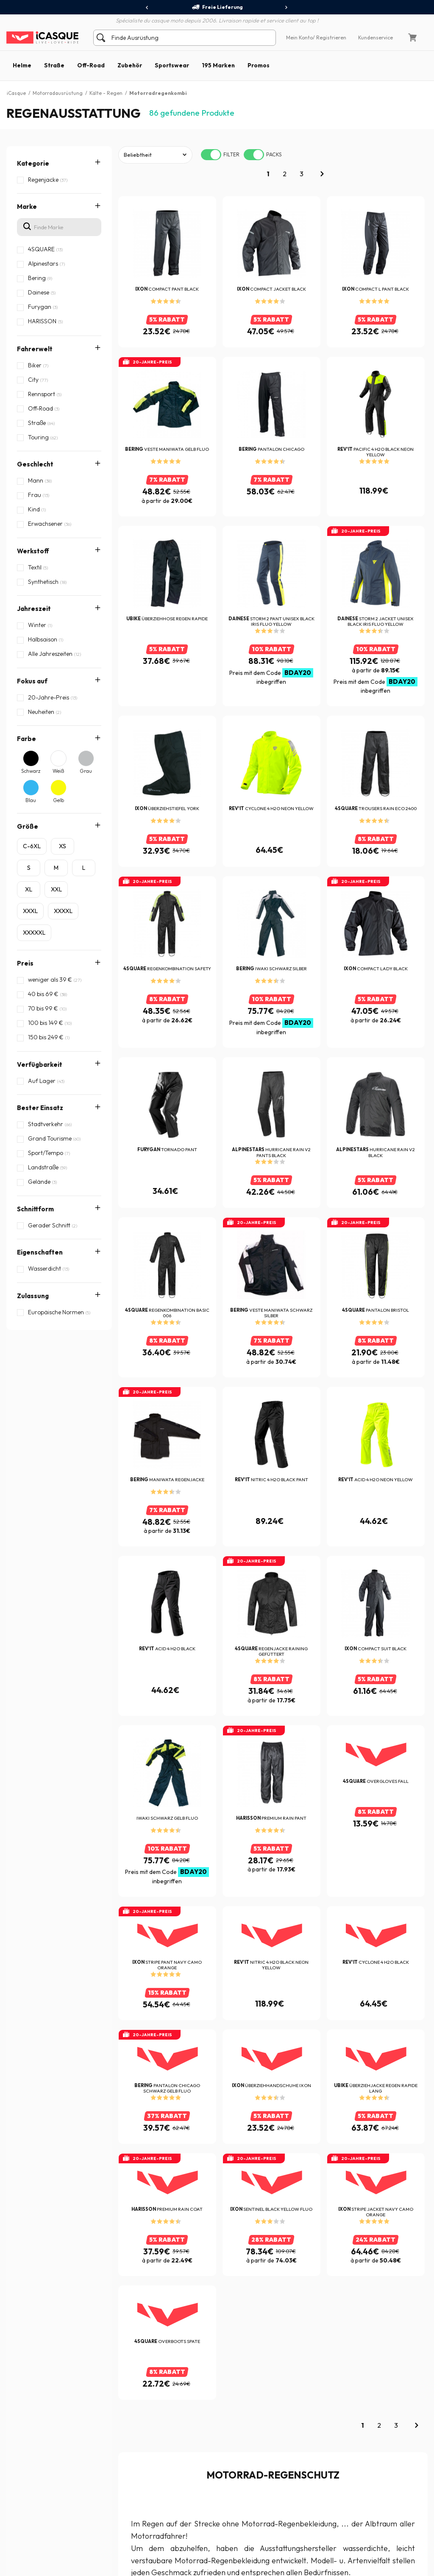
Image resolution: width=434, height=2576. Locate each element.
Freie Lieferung (217, 7)
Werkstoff (33, 551)
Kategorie (33, 163)
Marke (27, 207)
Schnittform (35, 1135)
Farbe (26, 739)
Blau (30, 800)
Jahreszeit (34, 609)
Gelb (58, 800)
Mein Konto (299, 37)
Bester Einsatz (40, 1108)
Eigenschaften (40, 1162)
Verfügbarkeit (39, 1064)
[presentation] (147, 7)
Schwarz (30, 771)
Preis (25, 963)
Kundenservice (375, 37)
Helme (22, 65)
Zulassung (33, 1189)
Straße (54, 65)
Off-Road (91, 65)
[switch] (211, 154)
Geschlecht (35, 464)
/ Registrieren (329, 37)
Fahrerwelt (35, 349)
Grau (86, 771)
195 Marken (218, 65)
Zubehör (129, 65)
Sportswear (172, 65)
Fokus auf (32, 681)
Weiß (58, 771)
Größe (27, 826)
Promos (259, 65)
